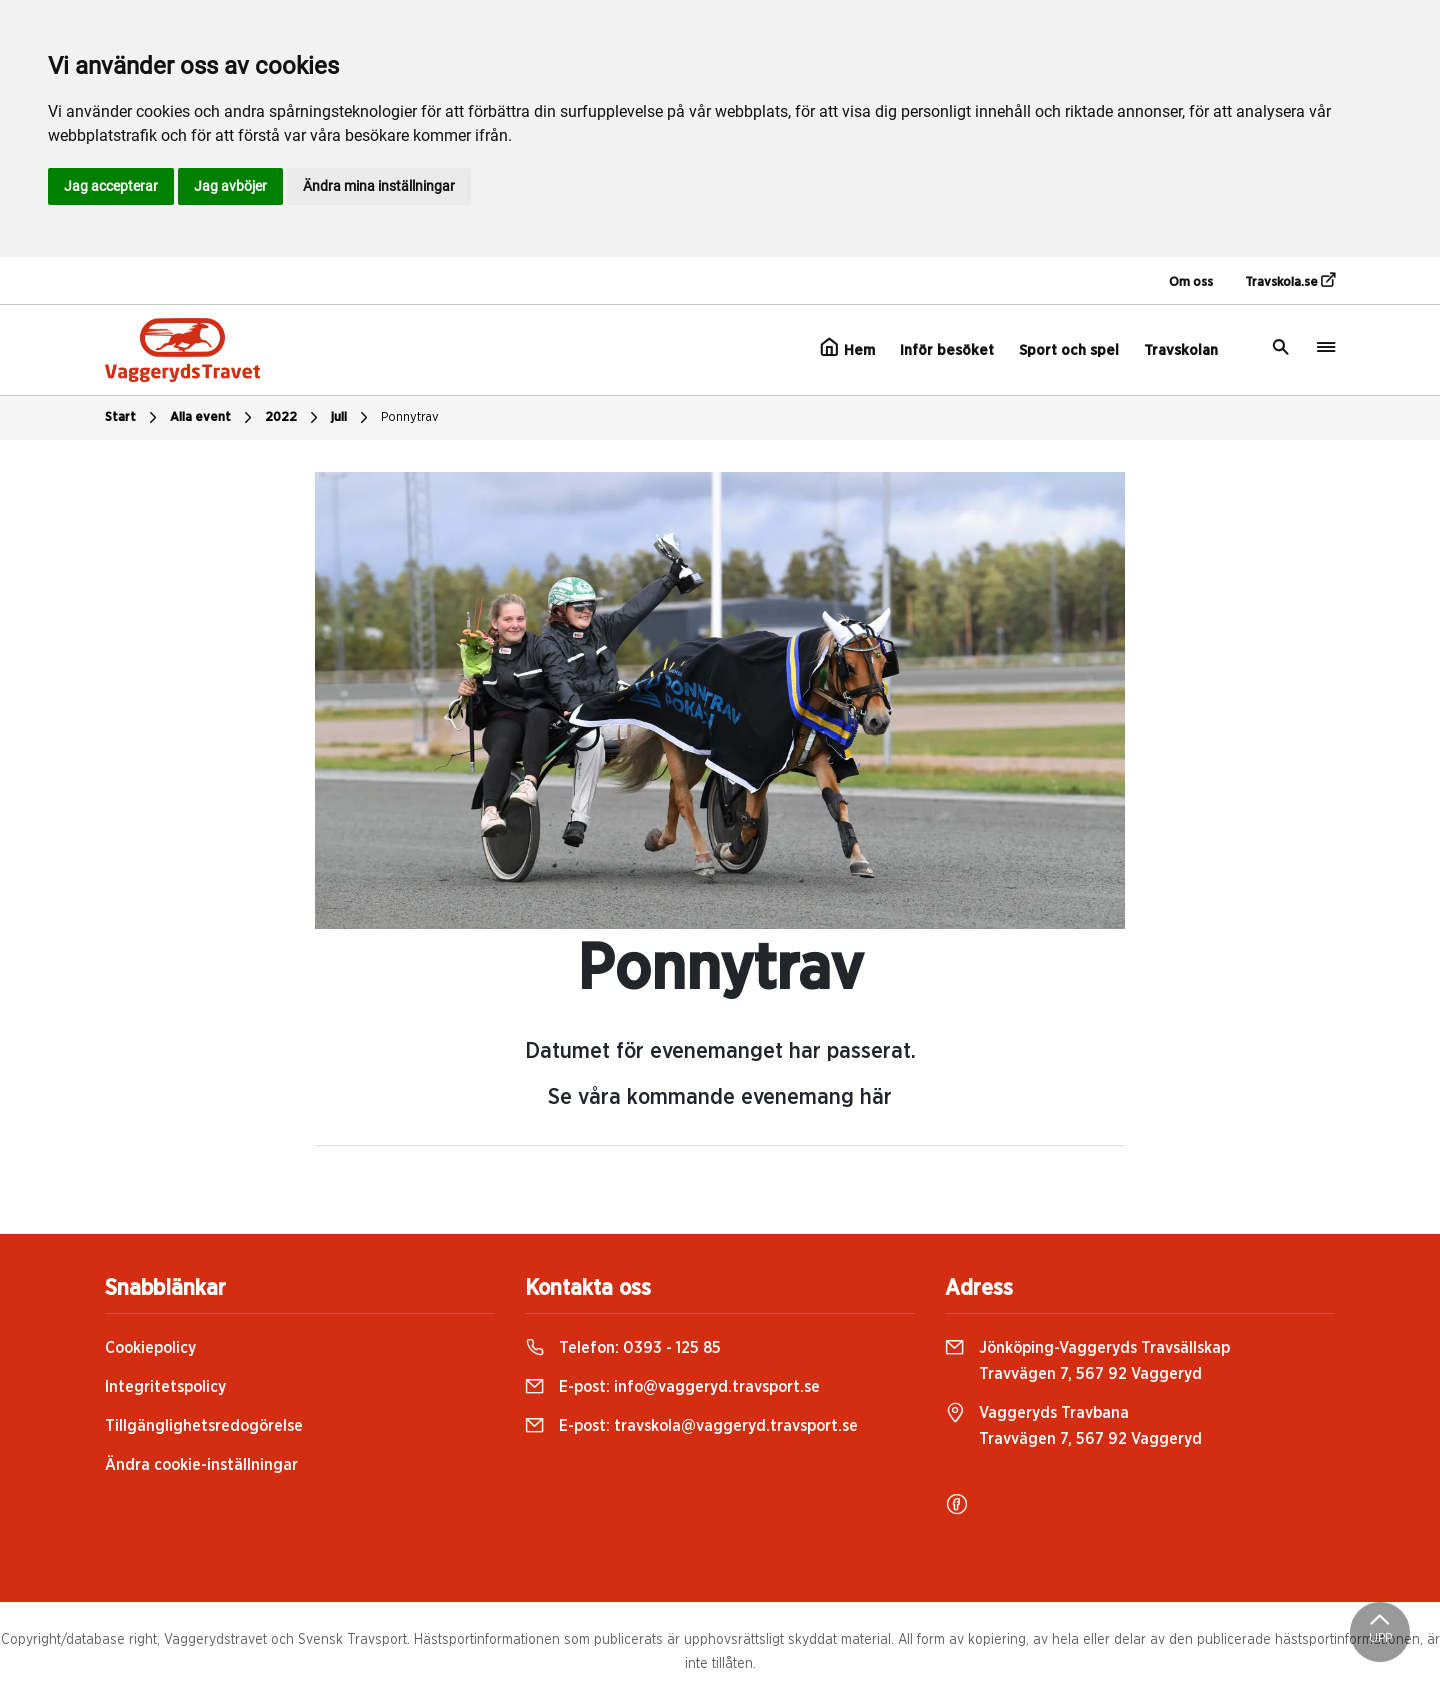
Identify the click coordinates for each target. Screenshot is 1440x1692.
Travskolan (1181, 350)
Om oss (1191, 282)
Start (133, 418)
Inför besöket (947, 350)
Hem (847, 348)
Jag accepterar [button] (111, 186)
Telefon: (623, 1348)
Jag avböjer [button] (230, 186)
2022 (294, 418)
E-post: (672, 1387)
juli (352, 418)
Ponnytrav (410, 417)
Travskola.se (1290, 281)
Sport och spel (1069, 350)
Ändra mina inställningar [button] (379, 186)
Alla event (213, 418)
